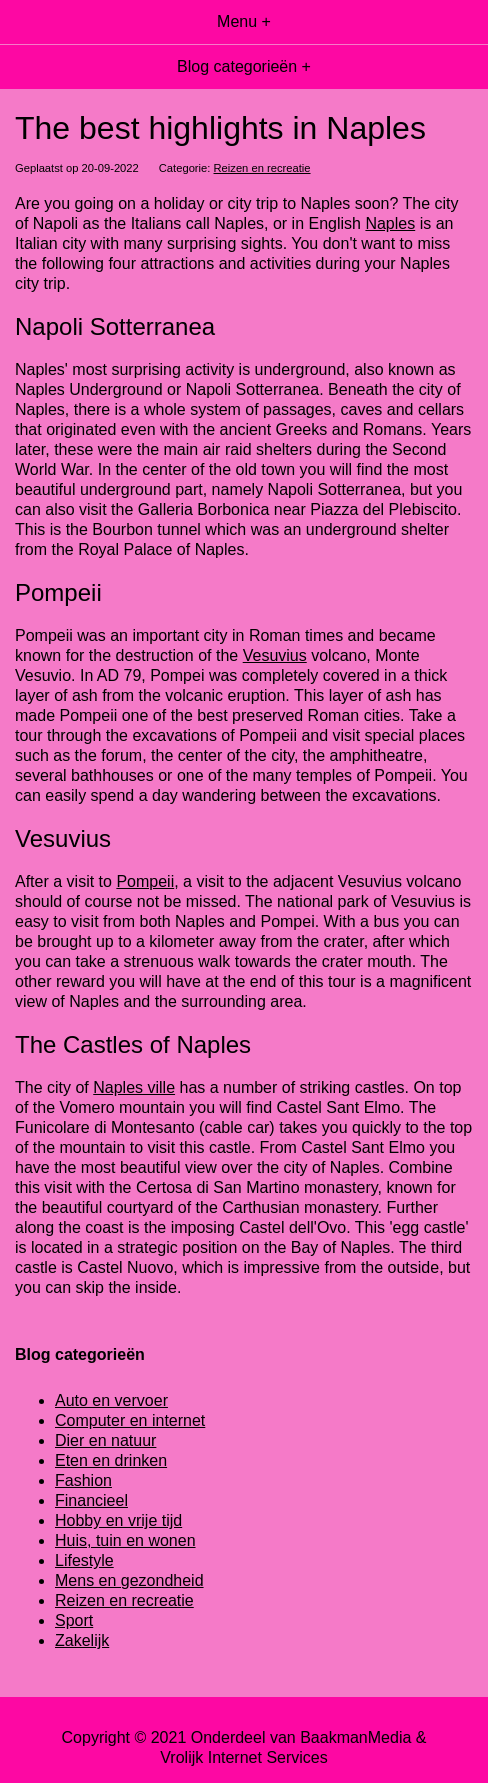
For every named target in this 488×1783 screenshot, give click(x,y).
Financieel (91, 1500)
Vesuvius (275, 655)
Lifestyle (84, 1560)
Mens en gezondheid (129, 1580)
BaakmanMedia (355, 1737)
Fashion (83, 1480)
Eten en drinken (111, 1460)
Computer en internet (130, 1420)
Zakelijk (82, 1640)
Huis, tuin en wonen (125, 1540)
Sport (74, 1620)
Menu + (244, 21)
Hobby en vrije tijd (118, 1520)
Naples (390, 223)
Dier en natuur (105, 1440)
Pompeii (145, 881)
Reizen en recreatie (262, 168)
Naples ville (134, 1087)
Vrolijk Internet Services (243, 1757)
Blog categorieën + (244, 66)
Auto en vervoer (111, 1400)
